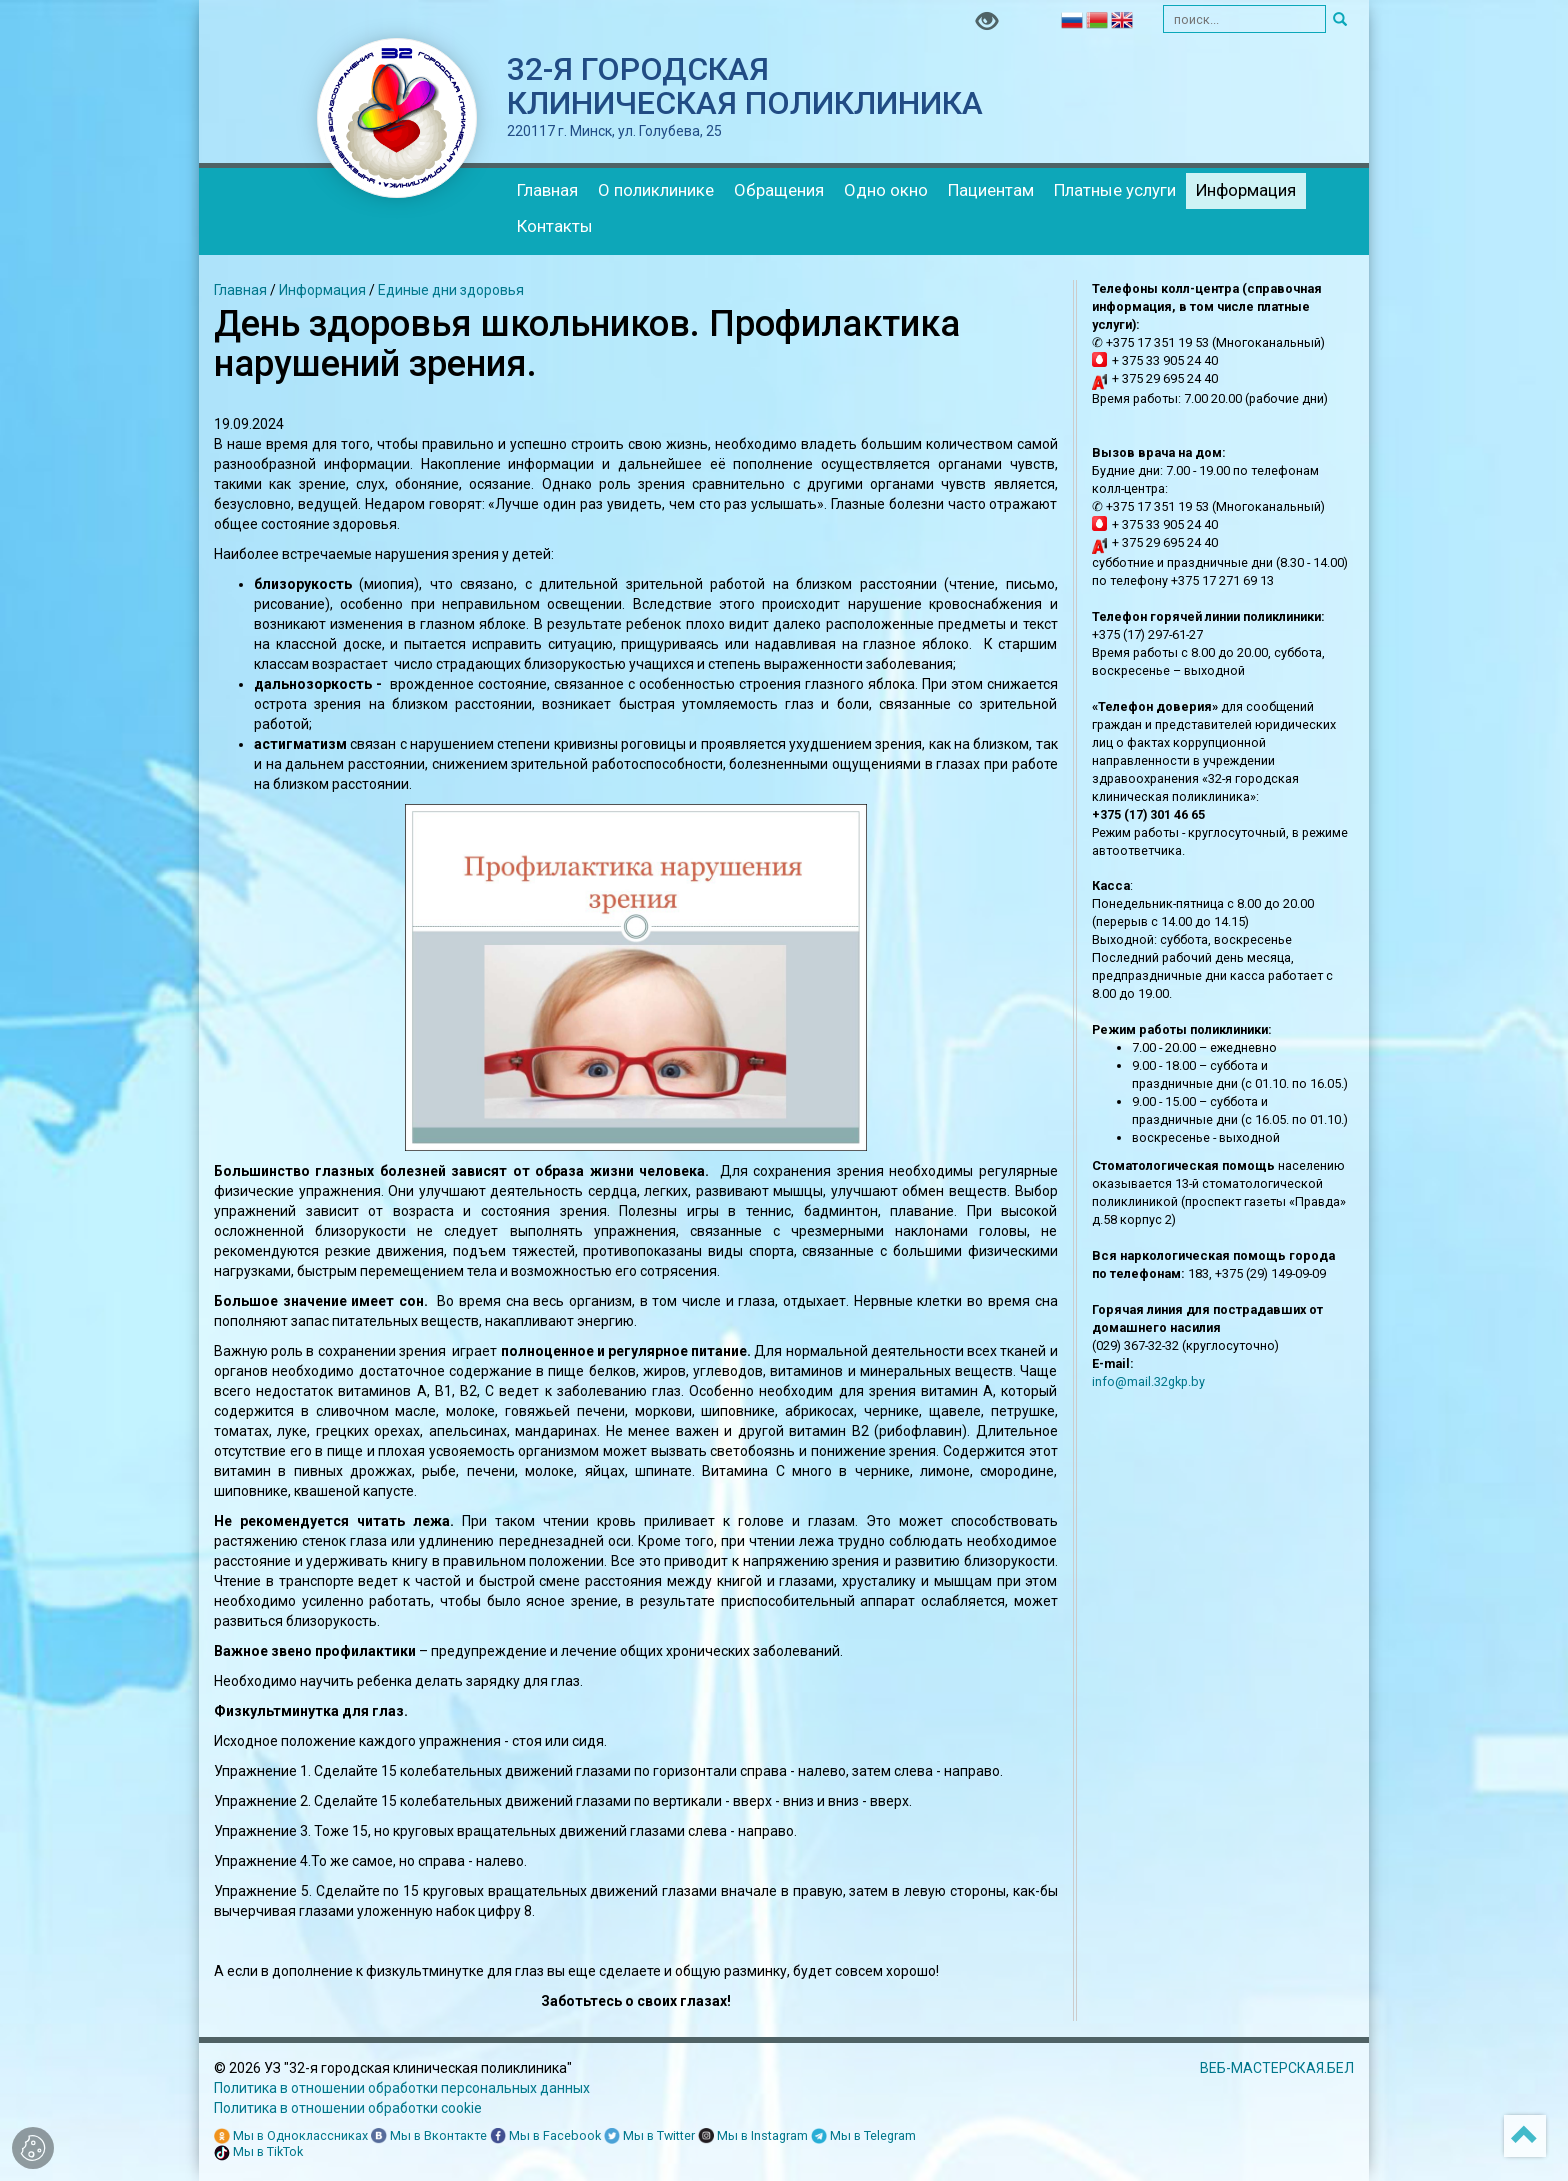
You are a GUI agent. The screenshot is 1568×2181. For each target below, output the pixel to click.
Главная (547, 190)
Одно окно (886, 190)
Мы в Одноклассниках (291, 2136)
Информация (1246, 190)
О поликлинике (656, 190)
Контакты (555, 226)
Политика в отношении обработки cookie (348, 2108)
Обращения (779, 190)
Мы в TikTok (258, 2152)
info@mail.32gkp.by (1148, 1381)
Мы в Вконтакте (429, 2136)
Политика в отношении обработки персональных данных (402, 2088)
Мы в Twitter (649, 2136)
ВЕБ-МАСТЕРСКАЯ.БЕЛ (1277, 2068)
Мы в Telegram (863, 2136)
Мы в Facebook (545, 2136)
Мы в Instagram (753, 2136)
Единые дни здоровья (451, 290)
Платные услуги (1115, 190)
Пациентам (991, 190)
